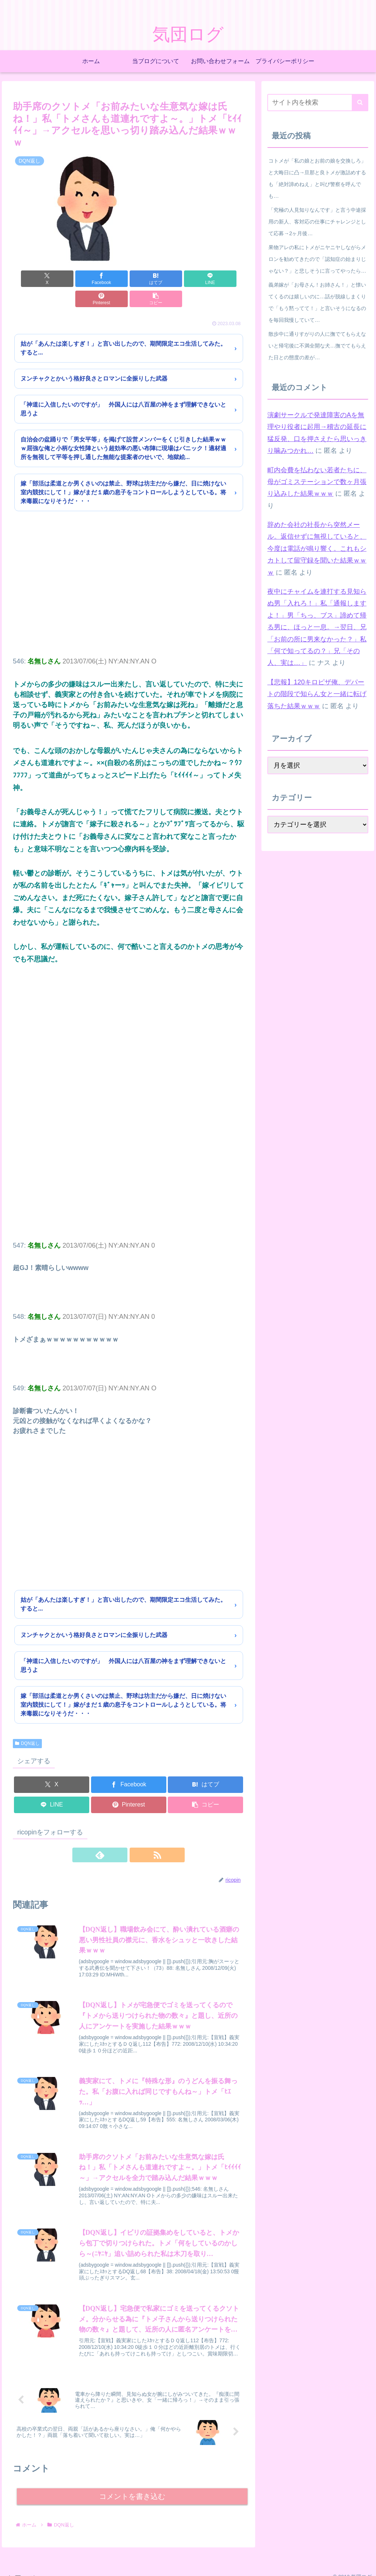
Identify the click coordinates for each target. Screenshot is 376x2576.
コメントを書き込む (132, 2484)
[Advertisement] (128, 573)
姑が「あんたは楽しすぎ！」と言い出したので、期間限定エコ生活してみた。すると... (123, 327)
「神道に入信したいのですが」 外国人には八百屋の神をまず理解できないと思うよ (123, 388)
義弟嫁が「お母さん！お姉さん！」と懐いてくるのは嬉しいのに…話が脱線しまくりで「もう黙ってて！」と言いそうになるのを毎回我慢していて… (317, 302)
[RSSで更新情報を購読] (137, 1834)
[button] (225, 278)
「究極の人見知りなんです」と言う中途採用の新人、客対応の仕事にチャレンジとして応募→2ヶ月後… (317, 221)
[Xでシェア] (31, 278)
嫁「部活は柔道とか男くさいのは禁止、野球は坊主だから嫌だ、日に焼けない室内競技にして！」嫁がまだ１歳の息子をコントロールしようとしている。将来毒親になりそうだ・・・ (123, 472)
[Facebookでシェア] (70, 278)
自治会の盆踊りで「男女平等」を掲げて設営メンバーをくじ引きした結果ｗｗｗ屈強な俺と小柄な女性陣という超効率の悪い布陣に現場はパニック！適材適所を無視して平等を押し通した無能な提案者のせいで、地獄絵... (123, 428)
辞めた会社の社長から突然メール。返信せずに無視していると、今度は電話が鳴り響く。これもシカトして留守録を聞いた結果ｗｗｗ (316, 548)
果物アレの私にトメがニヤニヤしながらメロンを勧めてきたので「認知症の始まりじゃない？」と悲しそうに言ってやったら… (317, 259)
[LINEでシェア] (148, 278)
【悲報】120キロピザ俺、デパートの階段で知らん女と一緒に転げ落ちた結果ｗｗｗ (316, 694)
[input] (317, 102)
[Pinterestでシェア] (187, 278)
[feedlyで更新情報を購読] (120, 1834)
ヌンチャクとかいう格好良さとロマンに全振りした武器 (94, 358)
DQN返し (27, 1723)
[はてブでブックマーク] (109, 278)
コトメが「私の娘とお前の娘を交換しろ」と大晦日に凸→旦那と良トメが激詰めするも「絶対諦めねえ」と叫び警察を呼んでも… (317, 178)
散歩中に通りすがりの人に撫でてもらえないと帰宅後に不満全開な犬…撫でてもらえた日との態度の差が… (317, 345)
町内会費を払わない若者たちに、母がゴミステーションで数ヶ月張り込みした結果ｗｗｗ (316, 482)
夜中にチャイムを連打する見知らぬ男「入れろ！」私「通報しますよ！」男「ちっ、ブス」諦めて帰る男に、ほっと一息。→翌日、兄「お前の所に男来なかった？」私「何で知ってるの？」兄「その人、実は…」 (316, 627)
